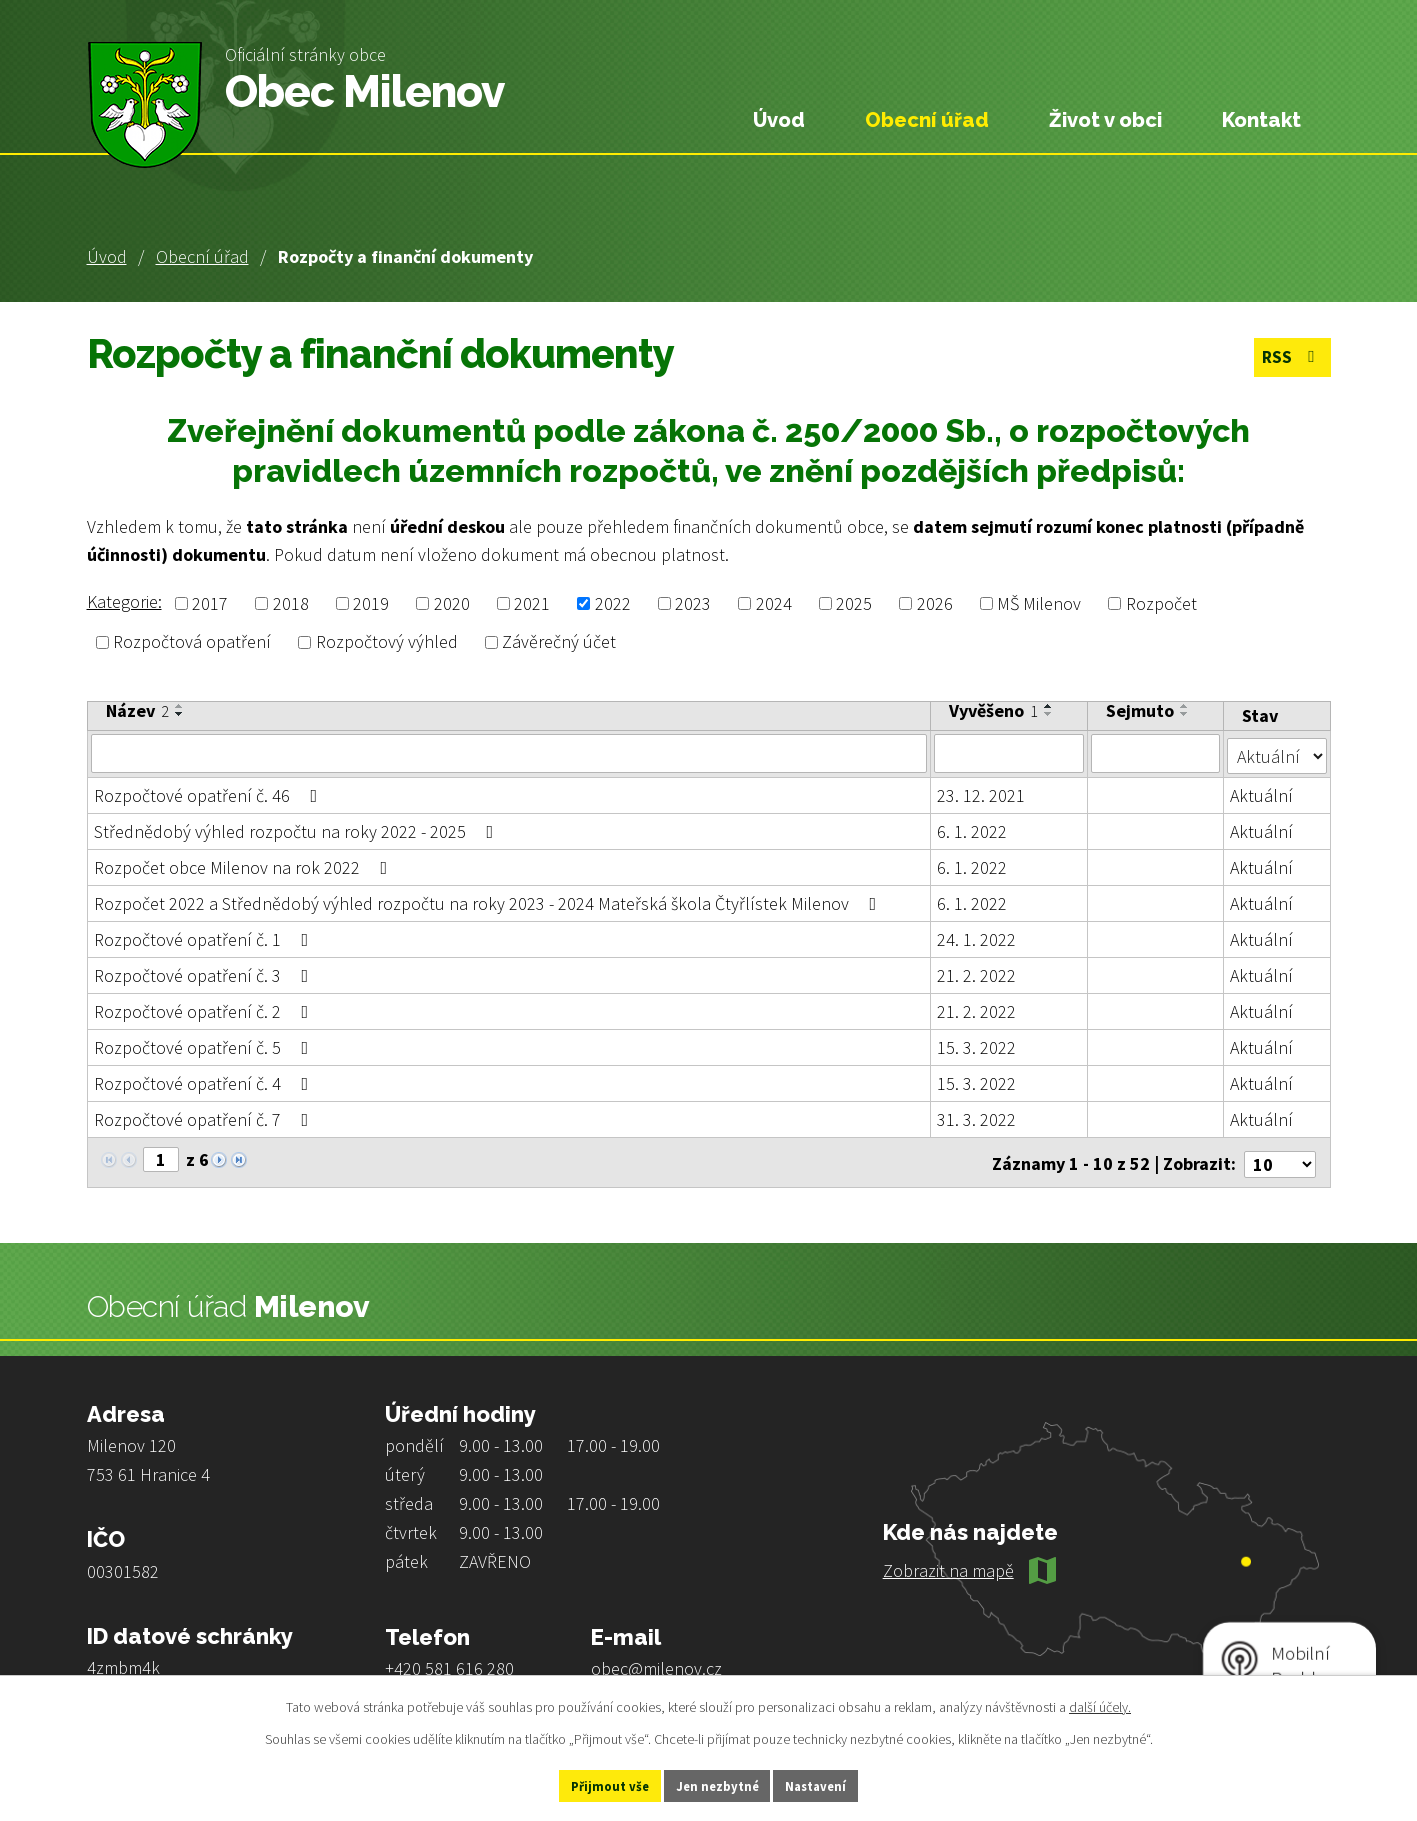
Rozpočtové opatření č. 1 (205, 937)
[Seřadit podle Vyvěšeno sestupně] (1049, 714)
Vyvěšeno (993, 711)
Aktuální (1261, 793)
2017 (210, 603)
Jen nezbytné (717, 1784)
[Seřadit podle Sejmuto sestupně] (1186, 714)
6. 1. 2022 (972, 829)
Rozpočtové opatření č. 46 (210, 793)
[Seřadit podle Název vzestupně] (180, 706)
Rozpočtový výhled (387, 642)
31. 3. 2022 (976, 1117)
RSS (1288, 359)
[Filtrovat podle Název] (509, 753)
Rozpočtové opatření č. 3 (205, 973)
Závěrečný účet (559, 642)
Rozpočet (1161, 603)
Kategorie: (124, 601)
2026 (935, 603)
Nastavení (839, 1784)
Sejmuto (1141, 711)
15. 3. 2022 (976, 1045)
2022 (613, 603)
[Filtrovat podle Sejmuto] (1156, 753)
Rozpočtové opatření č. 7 (205, 1117)
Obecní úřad (202, 256)
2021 (532, 603)
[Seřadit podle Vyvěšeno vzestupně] (1049, 706)
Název (137, 711)
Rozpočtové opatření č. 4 (205, 1081)
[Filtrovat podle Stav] (1276, 752)
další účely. (1100, 1704)
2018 (291, 603)
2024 (774, 603)
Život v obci (1105, 120)
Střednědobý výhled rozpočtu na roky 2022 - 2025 (298, 829)
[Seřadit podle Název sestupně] (180, 714)
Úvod (107, 256)
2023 (693, 603)
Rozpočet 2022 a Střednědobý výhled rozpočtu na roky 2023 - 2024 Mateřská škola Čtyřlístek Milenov (489, 901)
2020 (452, 603)
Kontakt (1261, 120)
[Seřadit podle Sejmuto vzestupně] (1186, 706)
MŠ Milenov (1039, 603)
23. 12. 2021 (981, 793)
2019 (371, 603)
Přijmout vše (586, 1784)
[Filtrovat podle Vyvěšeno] (1009, 753)
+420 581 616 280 (449, 1662)
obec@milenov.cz (656, 1662)
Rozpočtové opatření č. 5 (205, 1045)
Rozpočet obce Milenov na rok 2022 (245, 865)
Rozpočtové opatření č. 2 (205, 1009)
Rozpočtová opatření (192, 642)
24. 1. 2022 (976, 937)
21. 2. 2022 (976, 973)
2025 (854, 603)
